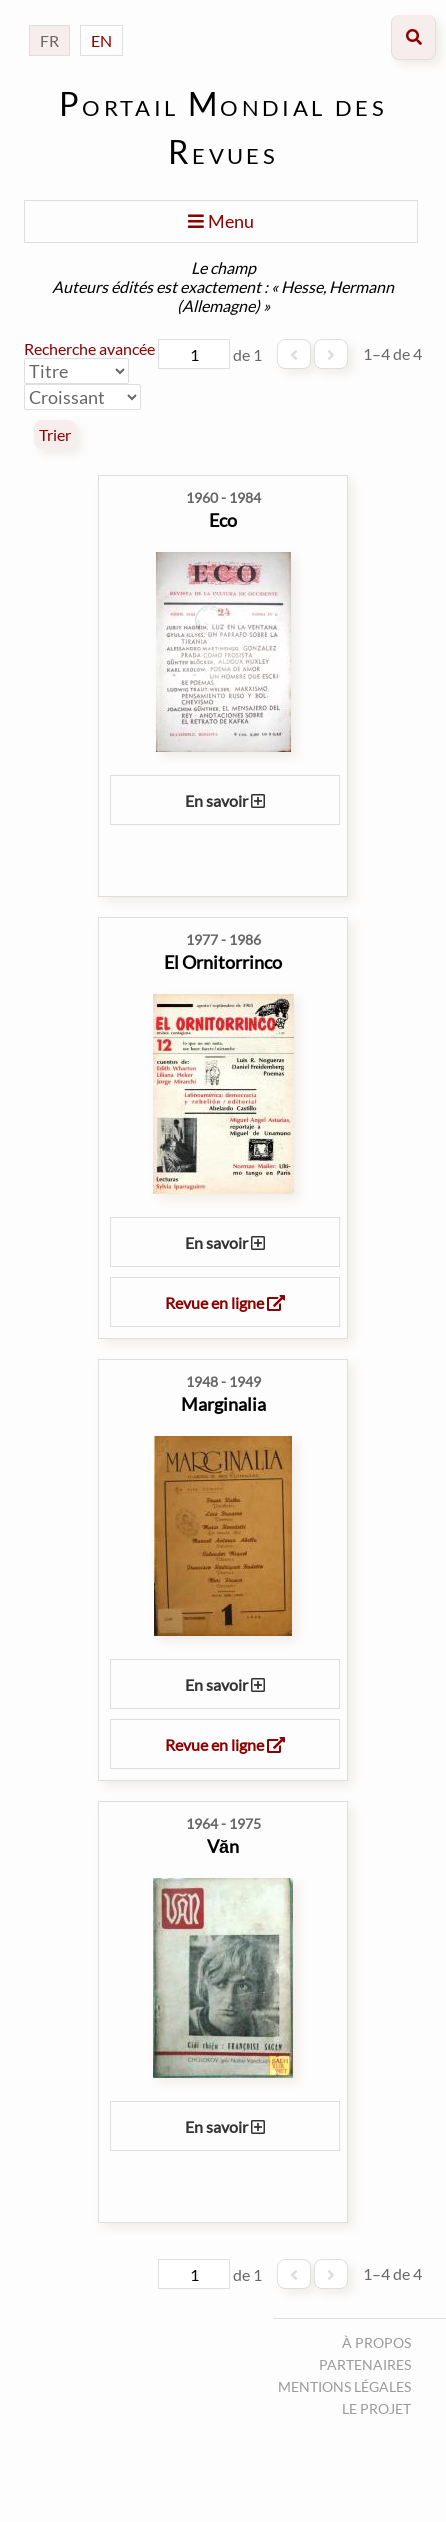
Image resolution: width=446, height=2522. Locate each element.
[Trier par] (76, 371)
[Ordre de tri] (82, 397)
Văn (223, 1846)
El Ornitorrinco (223, 962)
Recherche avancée (89, 348)
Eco (223, 520)
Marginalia (223, 1404)
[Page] (194, 354)
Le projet (376, 2408)
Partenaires (365, 2364)
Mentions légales (344, 2386)
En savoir (225, 800)
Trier (55, 435)
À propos (376, 2342)
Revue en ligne (225, 1302)
